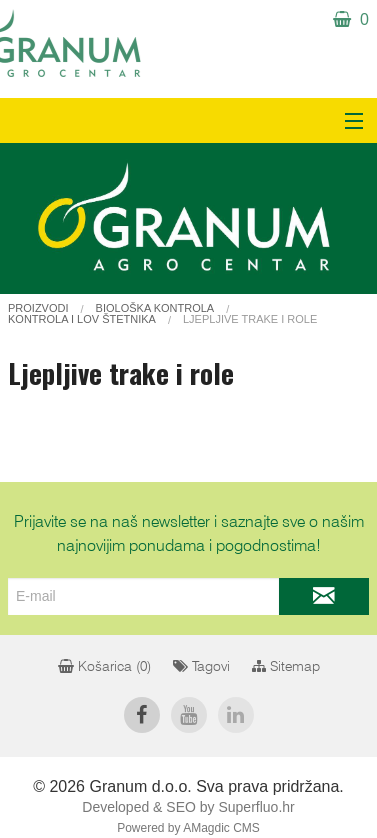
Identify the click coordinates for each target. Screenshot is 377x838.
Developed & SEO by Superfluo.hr (188, 807)
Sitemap (286, 667)
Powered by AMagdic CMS (188, 828)
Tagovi (201, 667)
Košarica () (104, 667)
